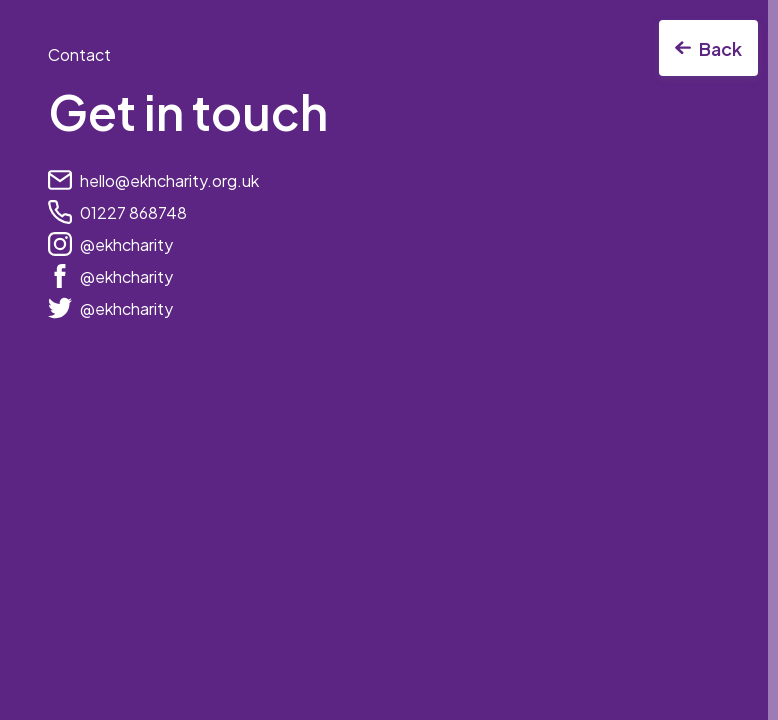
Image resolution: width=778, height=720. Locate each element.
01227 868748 (133, 212)
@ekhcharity (126, 244)
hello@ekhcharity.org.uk (169, 180)
